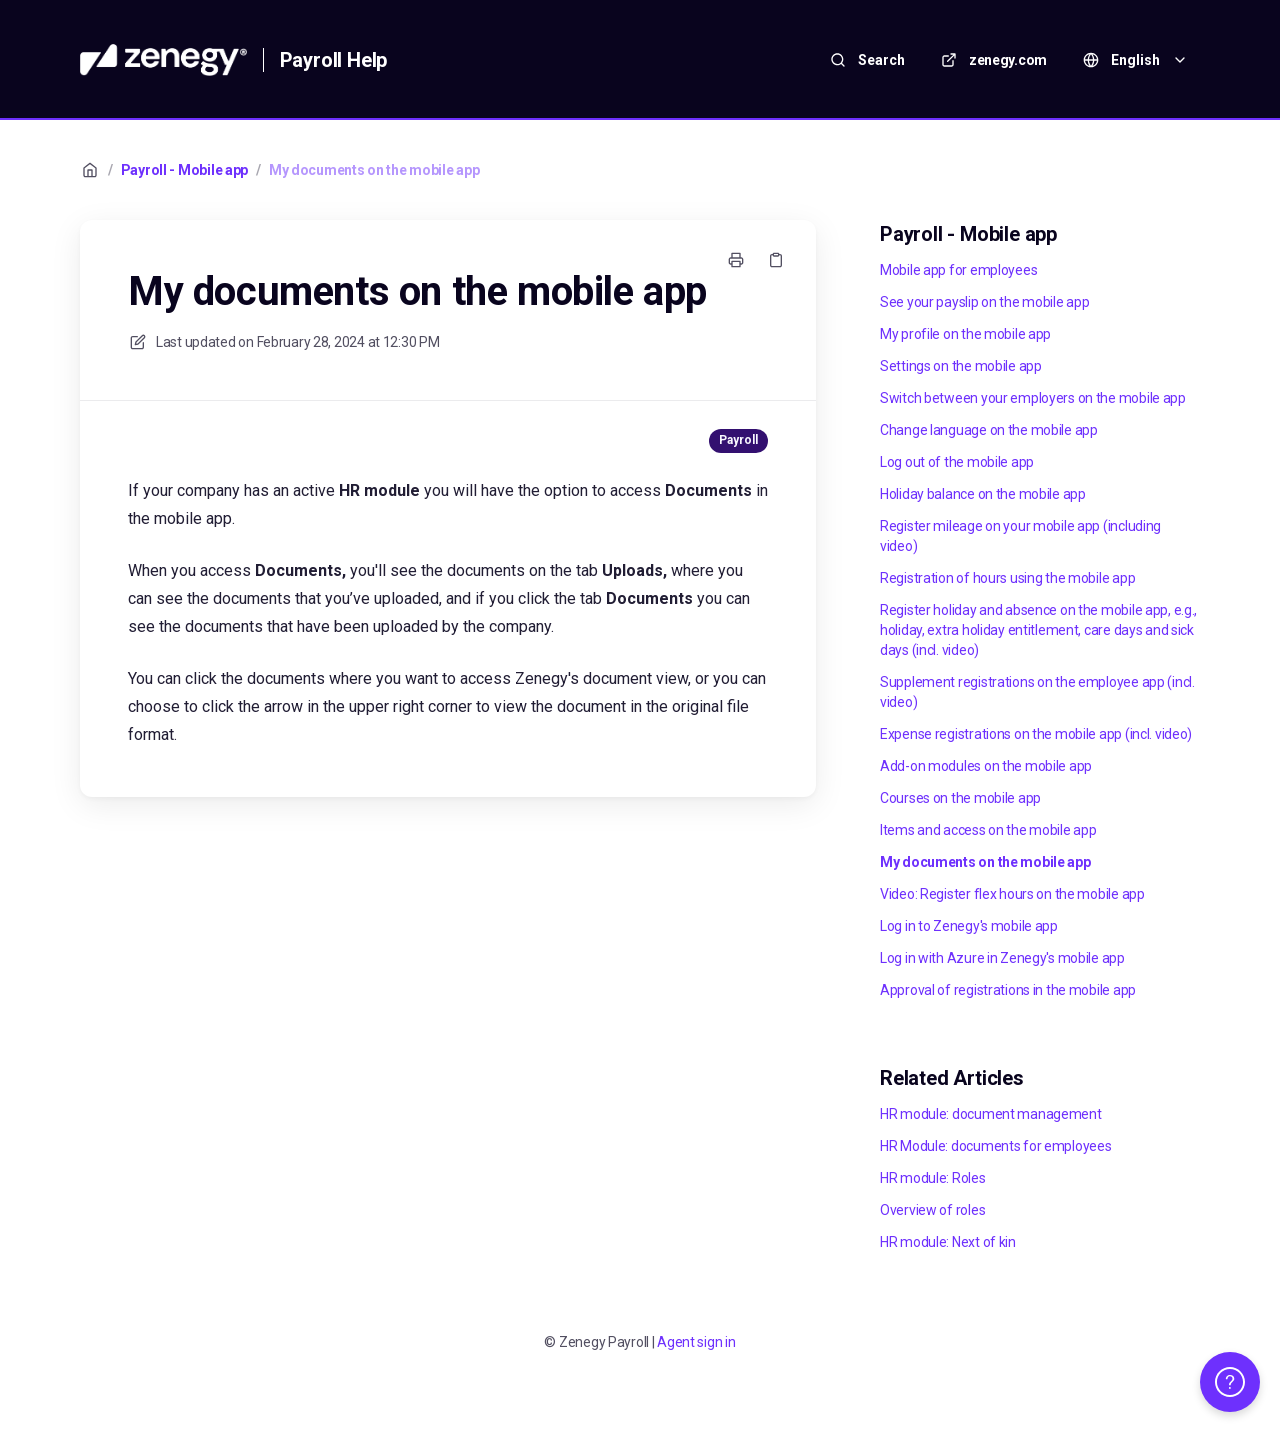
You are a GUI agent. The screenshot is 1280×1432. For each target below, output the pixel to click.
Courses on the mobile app (960, 798)
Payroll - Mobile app (184, 170)
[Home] (163, 60)
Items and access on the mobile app (988, 830)
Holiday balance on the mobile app (983, 494)
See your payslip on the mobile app (984, 302)
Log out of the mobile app (957, 462)
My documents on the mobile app (374, 170)
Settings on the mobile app (961, 366)
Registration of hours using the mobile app (1007, 578)
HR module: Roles (933, 1178)
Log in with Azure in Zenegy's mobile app (1002, 958)
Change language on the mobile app (989, 430)
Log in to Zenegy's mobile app (969, 926)
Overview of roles (932, 1210)
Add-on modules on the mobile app (986, 766)
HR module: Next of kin (948, 1242)
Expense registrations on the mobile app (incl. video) (1036, 734)
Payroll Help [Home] (334, 60)
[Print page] (736, 260)
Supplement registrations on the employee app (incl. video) (1037, 692)
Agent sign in (696, 1342)
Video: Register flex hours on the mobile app (1012, 894)
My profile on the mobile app (965, 334)
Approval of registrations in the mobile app (1008, 990)
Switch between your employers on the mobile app (1033, 398)
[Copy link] (776, 260)
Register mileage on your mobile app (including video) (1020, 536)
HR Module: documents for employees (995, 1146)
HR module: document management (991, 1114)
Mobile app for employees (958, 270)
